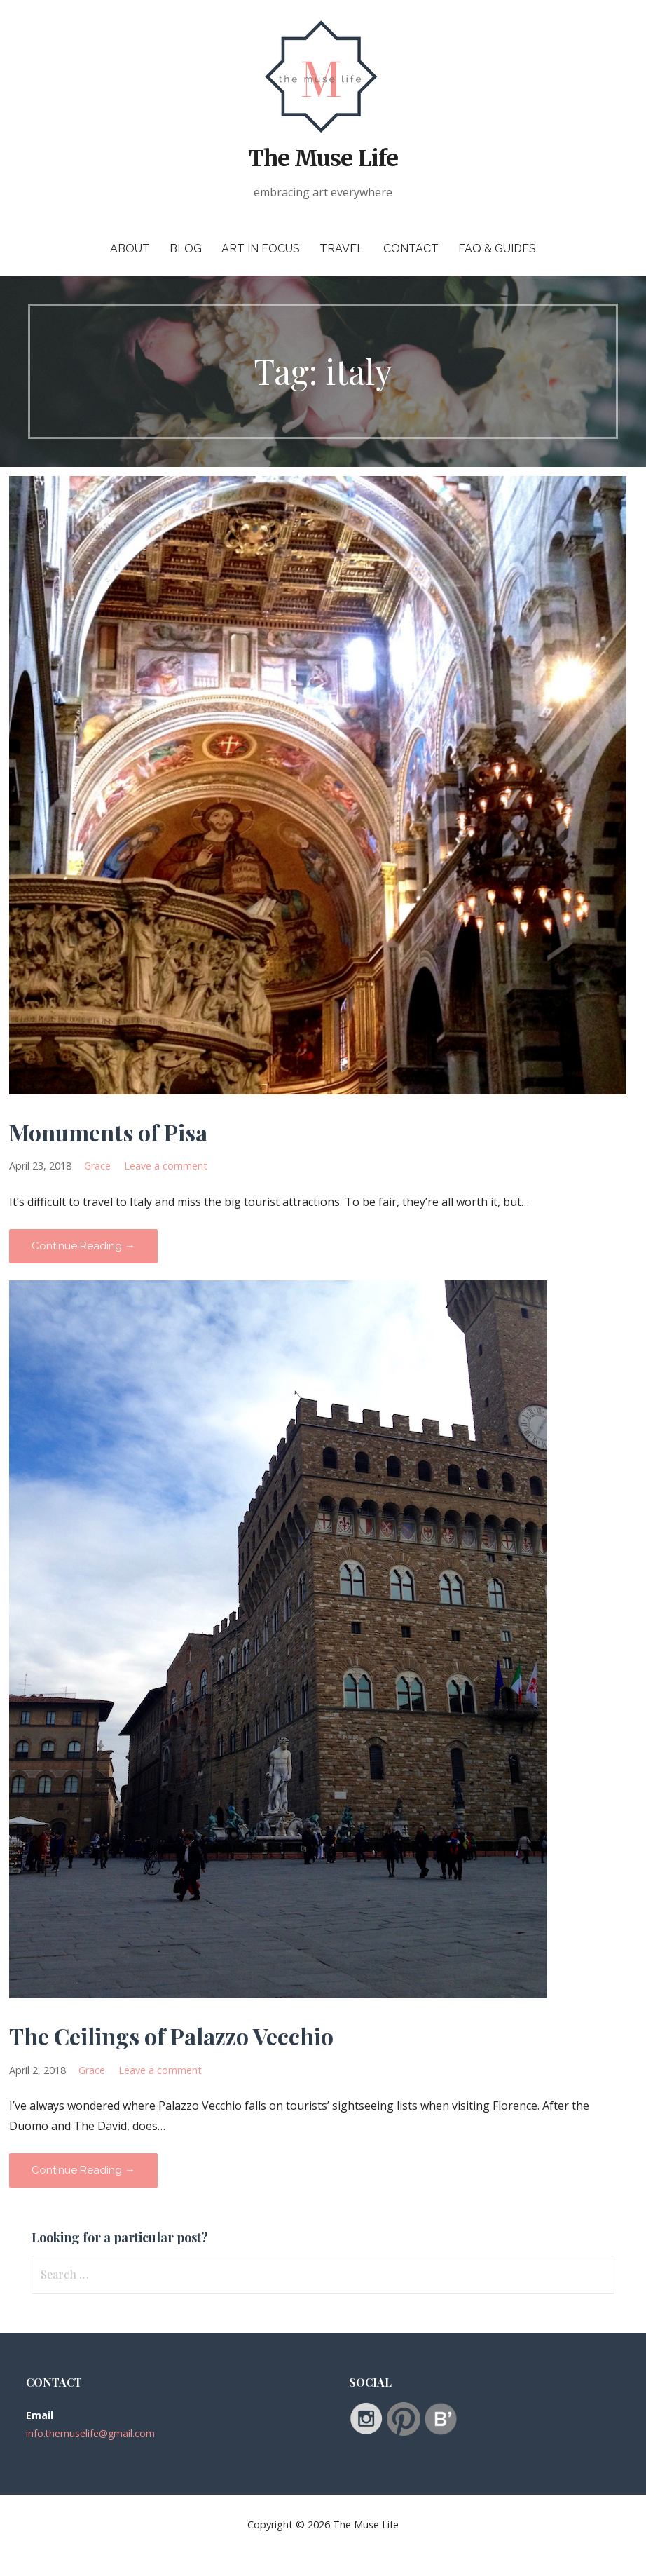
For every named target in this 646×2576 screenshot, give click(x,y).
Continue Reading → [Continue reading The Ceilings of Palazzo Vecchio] (83, 2170)
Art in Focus (260, 248)
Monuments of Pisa (108, 1132)
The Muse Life (323, 158)
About (130, 248)
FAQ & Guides (497, 248)
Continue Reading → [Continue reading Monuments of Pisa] (83, 1246)
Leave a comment (165, 1165)
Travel (341, 248)
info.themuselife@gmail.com (90, 2433)
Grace (97, 1165)
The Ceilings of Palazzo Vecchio (171, 2036)
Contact (411, 248)
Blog (186, 248)
